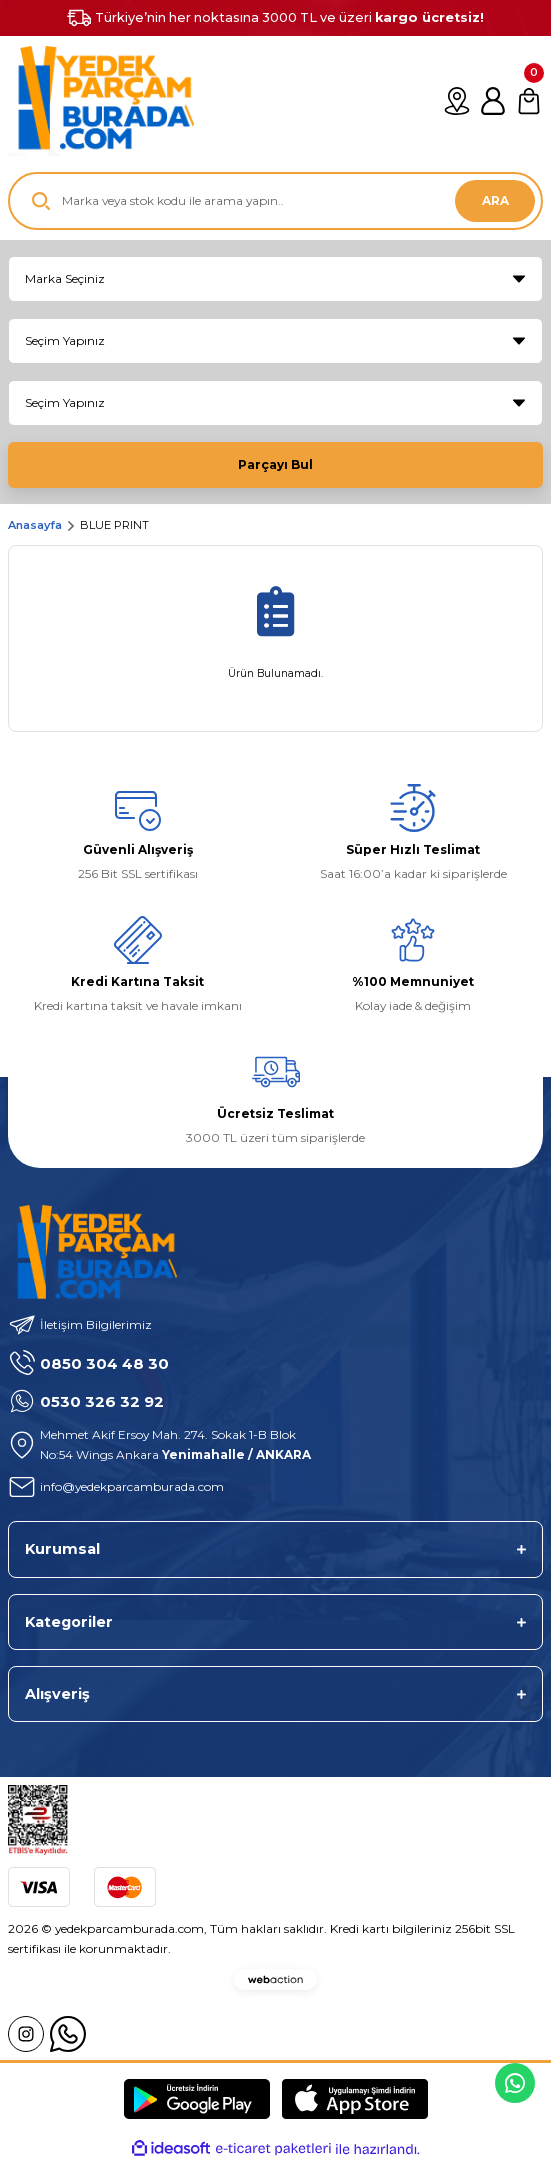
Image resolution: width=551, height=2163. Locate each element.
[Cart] (529, 101)
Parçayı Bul (275, 464)
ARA (495, 200)
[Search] (275, 201)
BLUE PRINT (114, 525)
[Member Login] (493, 101)
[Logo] (101, 101)
